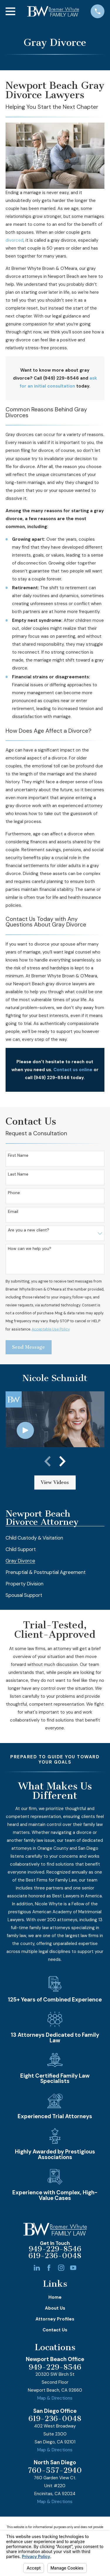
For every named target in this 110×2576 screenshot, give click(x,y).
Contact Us (55, 2330)
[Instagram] (61, 2268)
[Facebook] (49, 2268)
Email (13, 1211)
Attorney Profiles (54, 2319)
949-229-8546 (55, 2249)
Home (55, 2297)
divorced (14, 240)
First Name (18, 1155)
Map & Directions (54, 2398)
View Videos (55, 1482)
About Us (55, 2308)
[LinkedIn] (37, 2268)
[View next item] (62, 1461)
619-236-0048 (54, 2256)
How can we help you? (29, 1248)
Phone (14, 1192)
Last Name (18, 1174)
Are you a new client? (28, 1230)
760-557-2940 (55, 2470)
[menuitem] (34, 1535)
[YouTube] (73, 2268)
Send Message (28, 1347)
